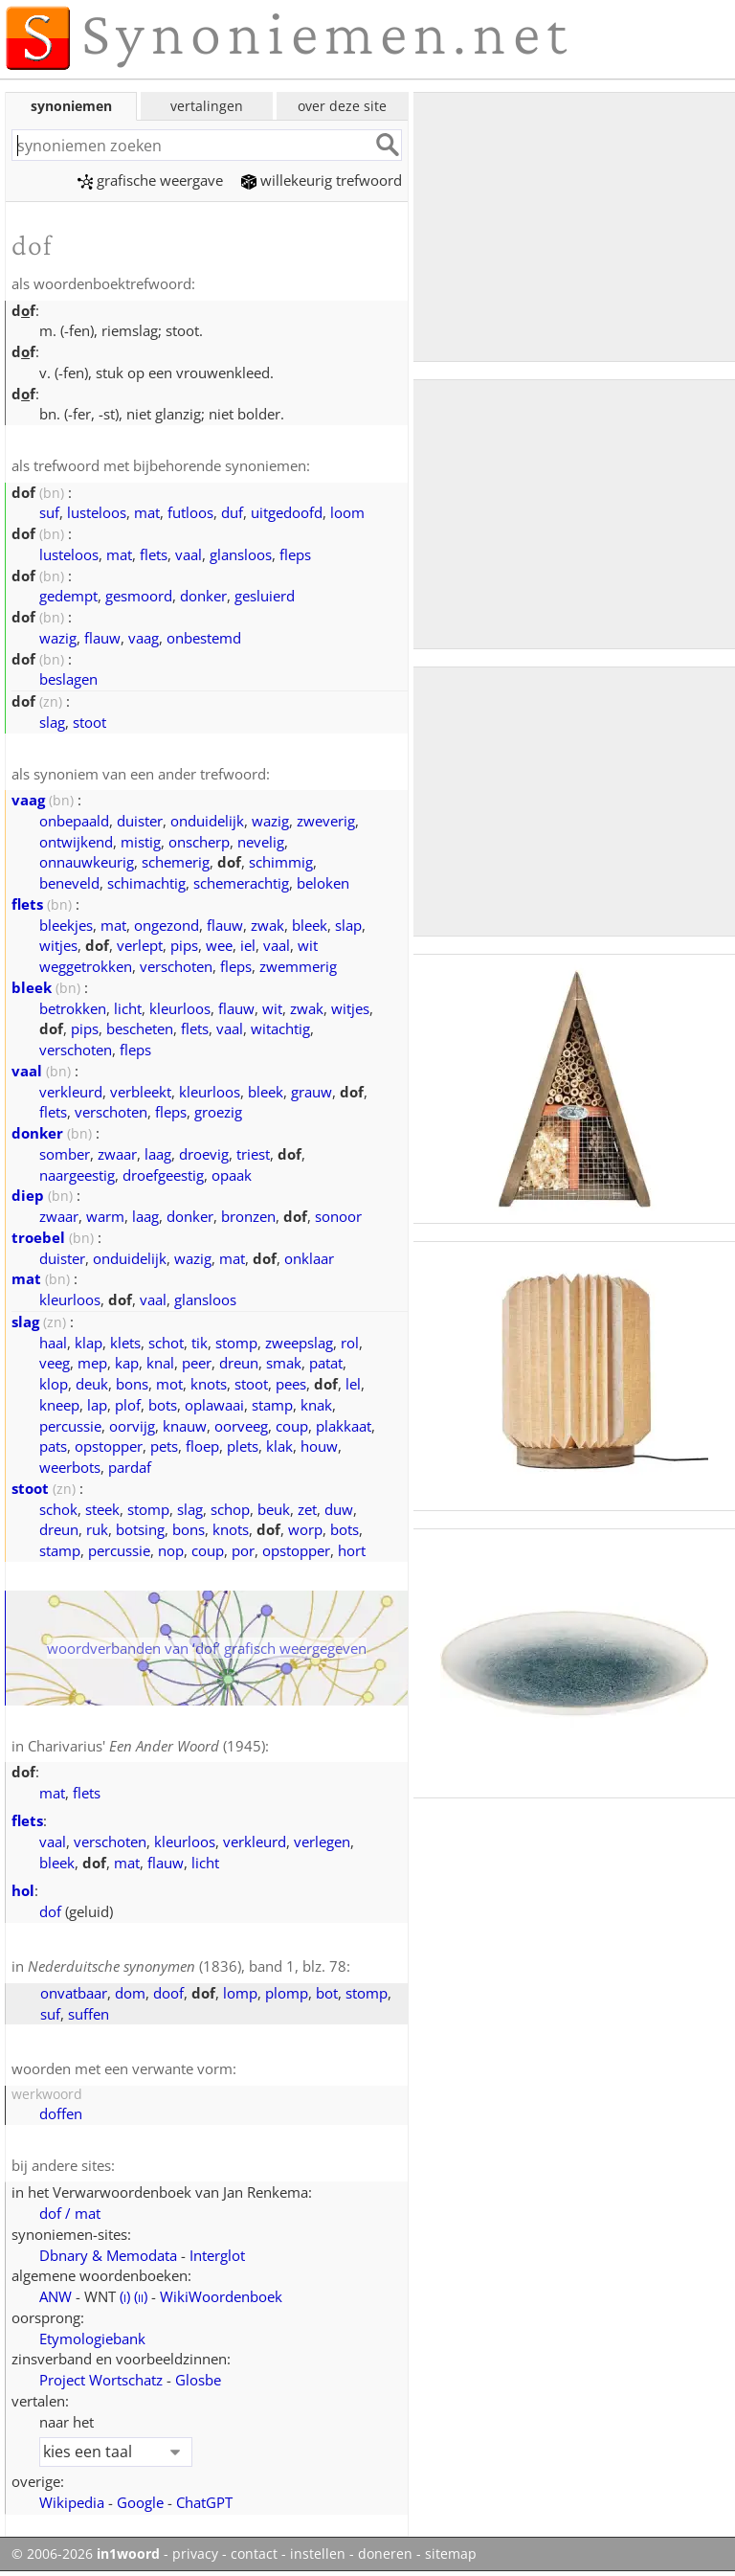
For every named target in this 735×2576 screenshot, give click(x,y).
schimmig (281, 861)
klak (279, 1446)
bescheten (139, 1028)
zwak (267, 925)
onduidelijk (207, 820)
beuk (273, 1509)
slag (52, 722)
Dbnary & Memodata (108, 2255)
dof (50, 1911)
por (243, 1550)
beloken (323, 883)
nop (171, 1550)
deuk (92, 1383)
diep (27, 1195)
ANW (55, 2296)
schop (230, 1509)
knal (160, 1362)
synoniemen (71, 106)
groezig (218, 1111)
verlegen (322, 1841)
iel (248, 945)
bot (327, 1992)
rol (350, 1342)
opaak (232, 1175)
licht (128, 1008)
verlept (140, 945)
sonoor (338, 1216)
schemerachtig (241, 883)
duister (140, 820)
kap (127, 1362)
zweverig (326, 820)
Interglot (217, 2255)
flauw (102, 637)
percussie (70, 1425)
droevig (204, 1154)
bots (162, 1404)
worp (305, 1529)
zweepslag (299, 1342)
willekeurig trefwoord (321, 180)
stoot (89, 722)
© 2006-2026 (85, 2554)
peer (197, 1362)
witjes (58, 945)
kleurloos (180, 1008)
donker (203, 595)
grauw (311, 1091)
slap (348, 925)
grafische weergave (150, 180)
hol (22, 1890)
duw (338, 1509)
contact (254, 2554)
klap (88, 1342)
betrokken (72, 1008)
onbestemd (204, 637)
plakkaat (343, 1425)
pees (291, 1383)
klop (53, 1383)
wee (219, 945)
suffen (88, 2013)
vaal (188, 554)
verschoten (176, 966)
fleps (295, 554)
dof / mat (69, 2213)
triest (253, 1154)
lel (353, 1383)
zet (307, 1509)
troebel (38, 1237)
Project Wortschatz (101, 2379)
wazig (58, 637)
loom (347, 512)
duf (232, 512)
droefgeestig (163, 1175)
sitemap (451, 2554)
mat (147, 512)
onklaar (309, 1258)
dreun (238, 1362)
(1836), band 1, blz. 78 (187, 1966)
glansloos (241, 554)
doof (168, 1992)
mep (92, 1362)
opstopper (109, 1446)
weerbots (69, 1467)
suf (49, 512)
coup (292, 1425)
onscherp (199, 841)
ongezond (166, 925)
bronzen (248, 1216)
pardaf (129, 1467)
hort (352, 1550)
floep (202, 1446)
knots (208, 1383)
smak (283, 1362)
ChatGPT (204, 2502)
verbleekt (140, 1091)
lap (97, 1404)
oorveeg (241, 1425)
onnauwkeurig (86, 861)
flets (153, 554)
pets (164, 1446)
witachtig (280, 1028)
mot (169, 1383)
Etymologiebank (92, 2338)
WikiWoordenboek (221, 2296)
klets (125, 1342)
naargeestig (77, 1175)
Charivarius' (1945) (146, 1745)
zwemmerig (298, 966)
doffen (60, 2113)
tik (199, 1342)
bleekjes (66, 925)
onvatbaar (73, 1992)
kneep (59, 1404)
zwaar (117, 1154)
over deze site (342, 106)
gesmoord (138, 595)
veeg (54, 1362)
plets (242, 1446)
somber (64, 1154)
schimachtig (146, 883)
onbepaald (74, 820)
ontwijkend (76, 841)
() (125, 2296)
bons (132, 1383)
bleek (309, 925)
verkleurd (70, 1091)
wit (272, 1008)
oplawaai (214, 1404)
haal (53, 1342)
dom (130, 1992)
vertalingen (206, 106)
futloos (190, 512)
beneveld (69, 883)
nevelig (260, 841)
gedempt (68, 595)
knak (316, 1404)
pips (184, 945)
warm (105, 1216)
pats (53, 1446)
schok (58, 1509)
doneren (385, 2554)
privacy (195, 2554)
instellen (317, 2554)
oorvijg (132, 1425)
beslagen (68, 679)
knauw (185, 1425)
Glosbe (198, 2379)
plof (128, 1404)
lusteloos (96, 512)
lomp (240, 1992)
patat (326, 1362)
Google (140, 2502)
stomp (236, 1342)
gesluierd (264, 595)
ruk (97, 1529)
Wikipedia (71, 2502)
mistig (141, 841)
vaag (143, 637)
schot (166, 1342)
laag (158, 1154)
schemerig (176, 861)
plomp (286, 1992)
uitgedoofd (287, 512)
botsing (140, 1529)
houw (319, 1446)
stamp (272, 1404)
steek (102, 1509)
